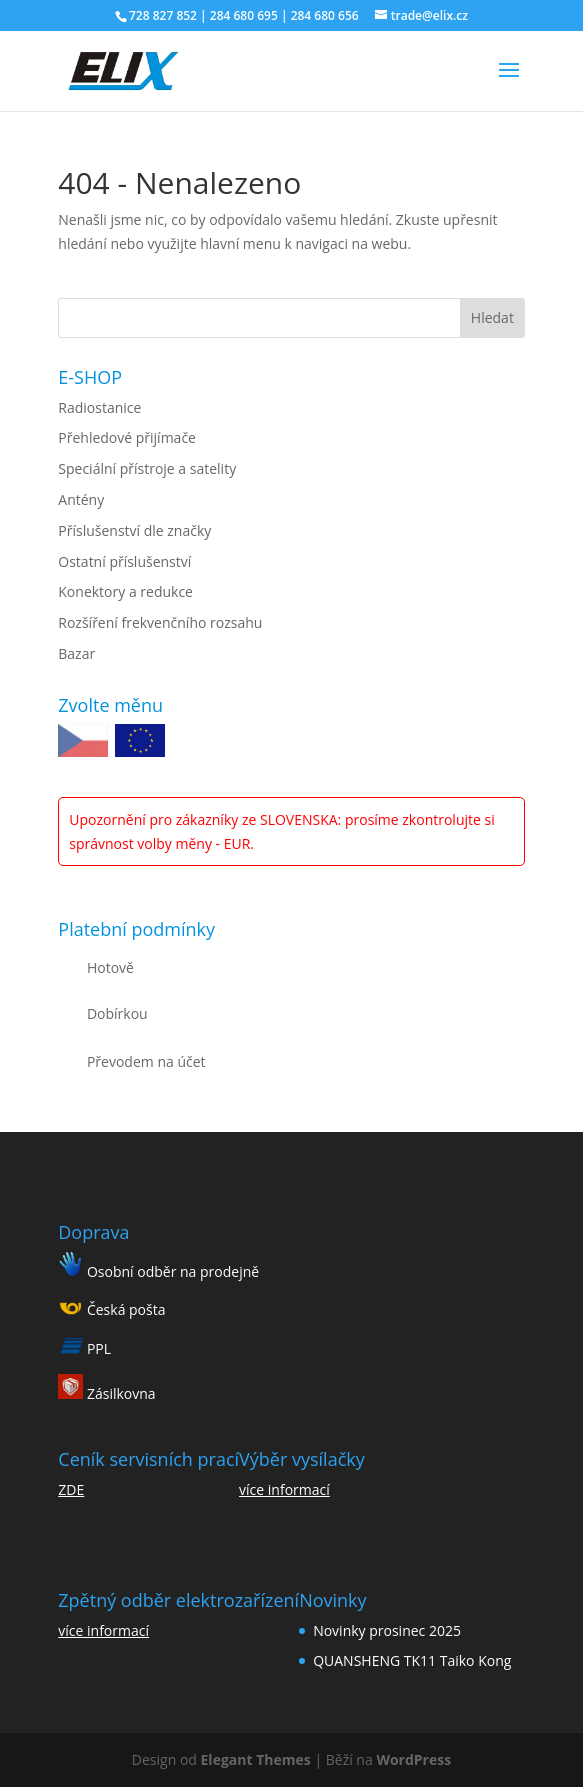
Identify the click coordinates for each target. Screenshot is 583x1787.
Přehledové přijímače (127, 437)
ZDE (71, 1489)
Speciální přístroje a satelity (147, 468)
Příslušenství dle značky (134, 530)
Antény (81, 499)
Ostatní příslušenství (124, 561)
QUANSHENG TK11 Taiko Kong (412, 1660)
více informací (284, 1489)
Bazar (76, 653)
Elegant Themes (256, 1759)
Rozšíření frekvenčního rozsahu (160, 622)
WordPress (413, 1759)
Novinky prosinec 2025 (387, 1630)
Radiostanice (99, 407)
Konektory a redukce (125, 591)
